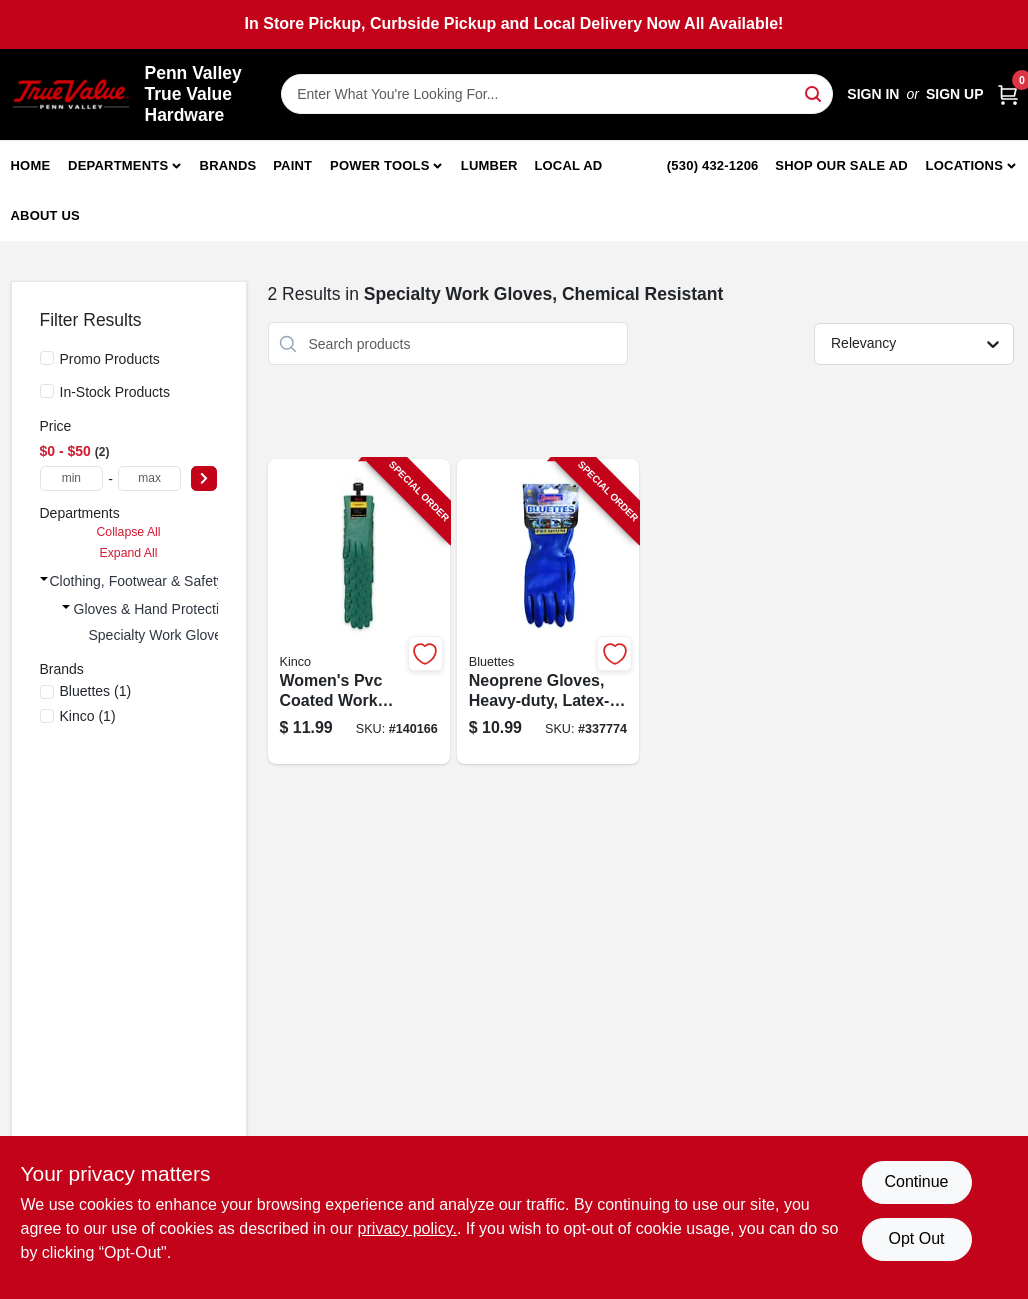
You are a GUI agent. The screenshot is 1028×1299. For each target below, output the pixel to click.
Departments (118, 165)
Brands (228, 165)
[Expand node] (44, 579)
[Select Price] (204, 478)
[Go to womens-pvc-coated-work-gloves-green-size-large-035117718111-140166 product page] (359, 611)
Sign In (873, 94)
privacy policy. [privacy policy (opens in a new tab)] (407, 1228)
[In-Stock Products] (47, 391)
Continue (916, 1181)
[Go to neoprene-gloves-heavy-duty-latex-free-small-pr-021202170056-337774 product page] (548, 611)
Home (31, 165)
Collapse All (128, 532)
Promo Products (110, 359)
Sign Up (955, 94)
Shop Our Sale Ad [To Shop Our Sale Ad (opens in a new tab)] (841, 165)
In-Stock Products (115, 392)
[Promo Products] (47, 358)
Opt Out (916, 1238)
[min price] (72, 478)
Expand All (129, 553)
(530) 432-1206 (713, 165)
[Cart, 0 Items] (1008, 94)
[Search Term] (557, 94)
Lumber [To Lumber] (489, 165)
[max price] (150, 478)
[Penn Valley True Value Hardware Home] (71, 94)
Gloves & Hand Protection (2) (165, 609)
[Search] (814, 92)
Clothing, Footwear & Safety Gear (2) (165, 581)
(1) (96, 691)
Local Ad (568, 165)
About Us (46, 215)
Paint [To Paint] (292, 165)
